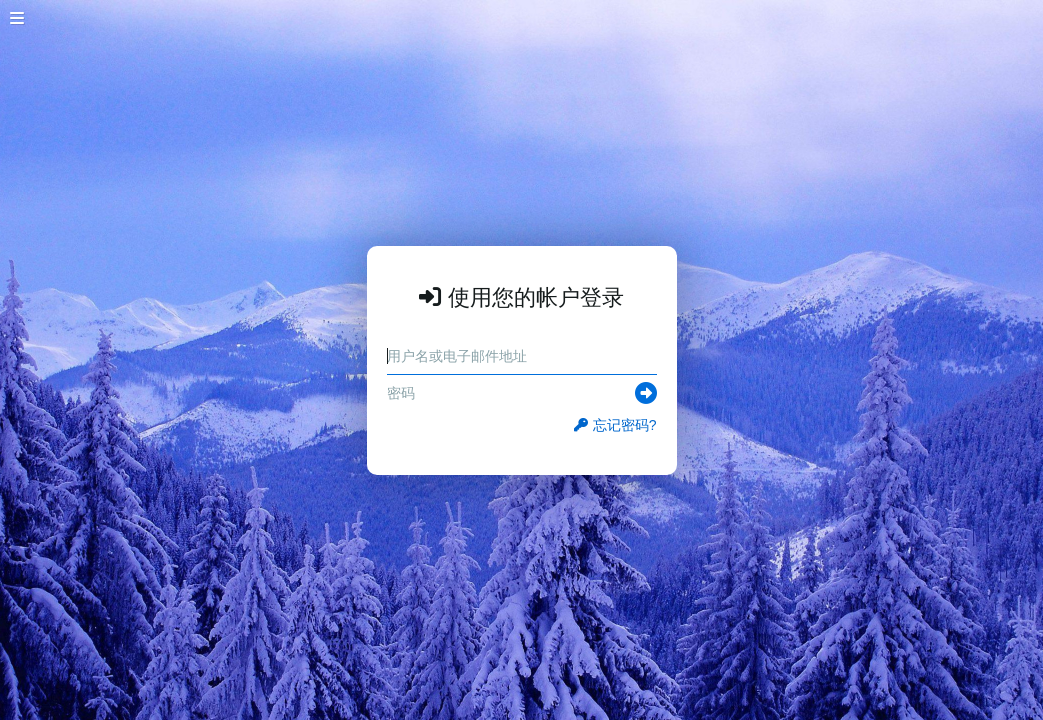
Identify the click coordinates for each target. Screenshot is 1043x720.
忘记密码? (615, 425)
